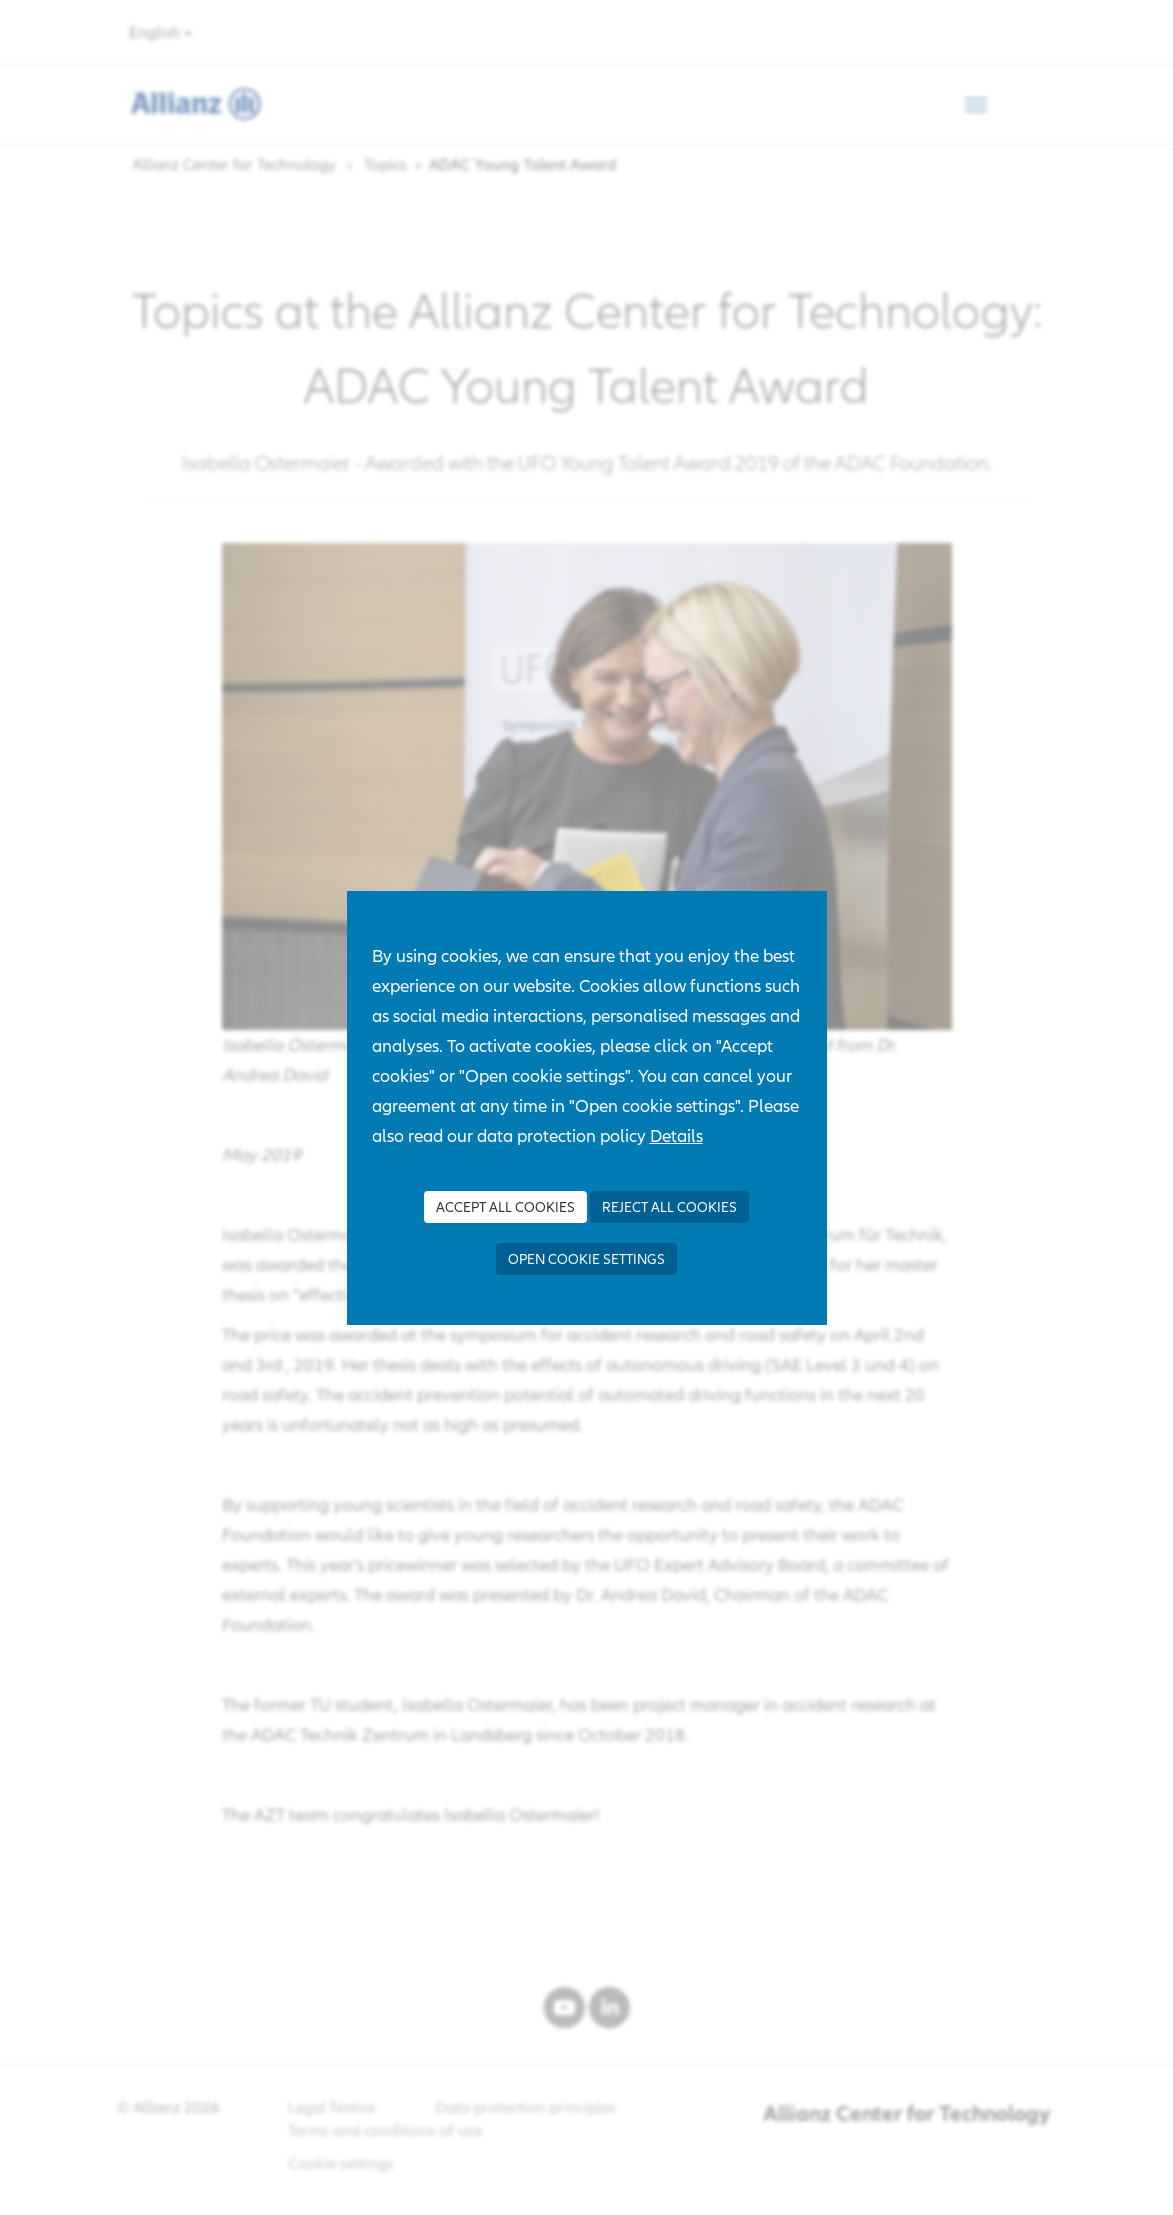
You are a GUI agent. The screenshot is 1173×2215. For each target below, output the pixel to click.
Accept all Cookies (505, 1207)
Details (676, 1135)
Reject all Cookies (669, 1207)
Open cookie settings (586, 1259)
